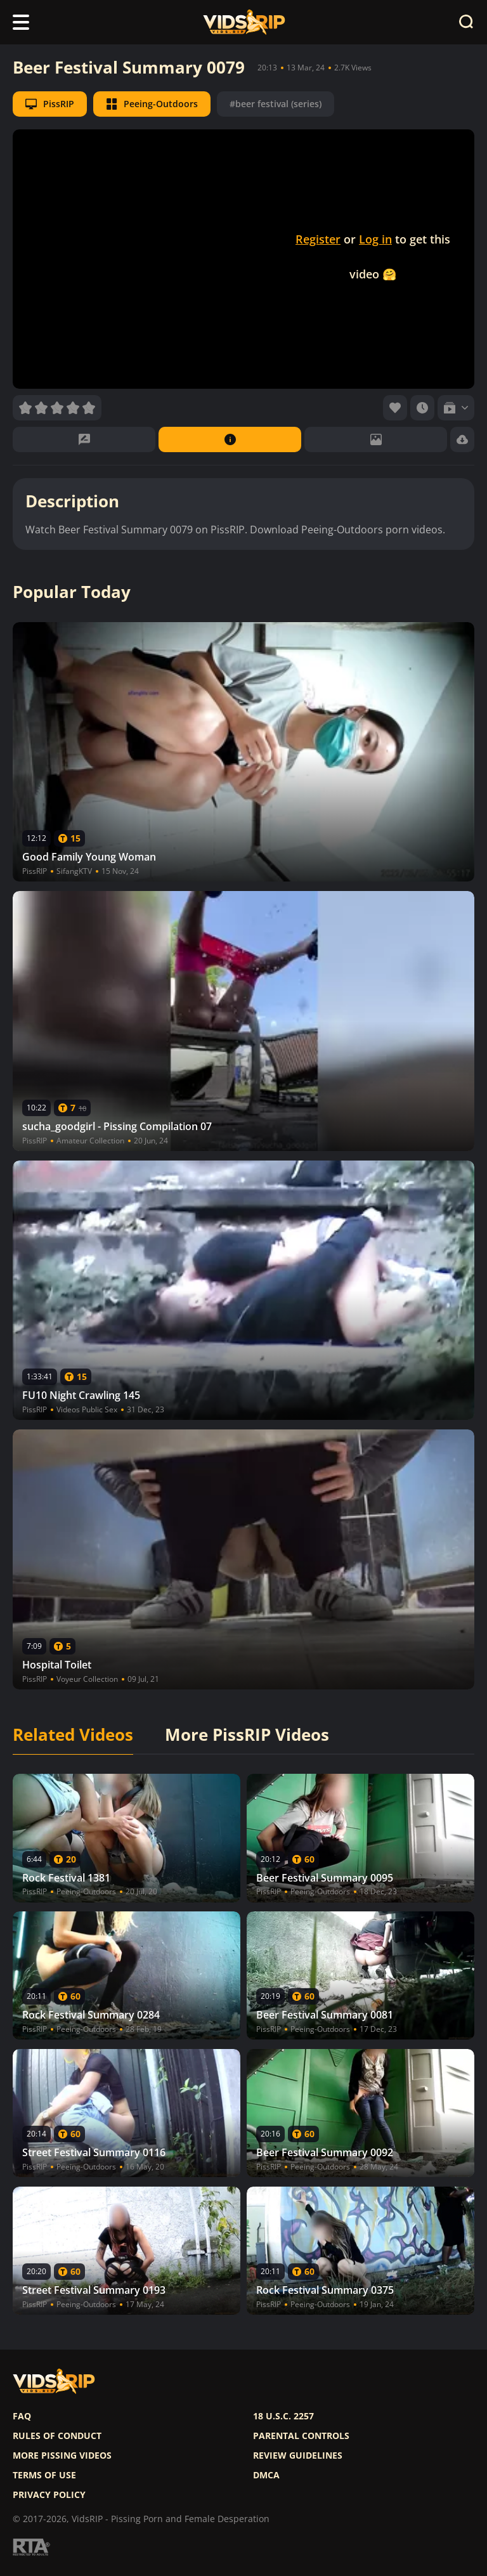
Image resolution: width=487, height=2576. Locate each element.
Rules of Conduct (57, 2436)
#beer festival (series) (275, 104)
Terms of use (44, 2475)
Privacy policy (49, 2495)
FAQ (22, 2416)
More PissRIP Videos (247, 1735)
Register (318, 239)
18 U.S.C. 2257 (283, 2416)
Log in (375, 239)
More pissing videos (62, 2455)
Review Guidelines (297, 2455)
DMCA (266, 2475)
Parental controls (301, 2436)
